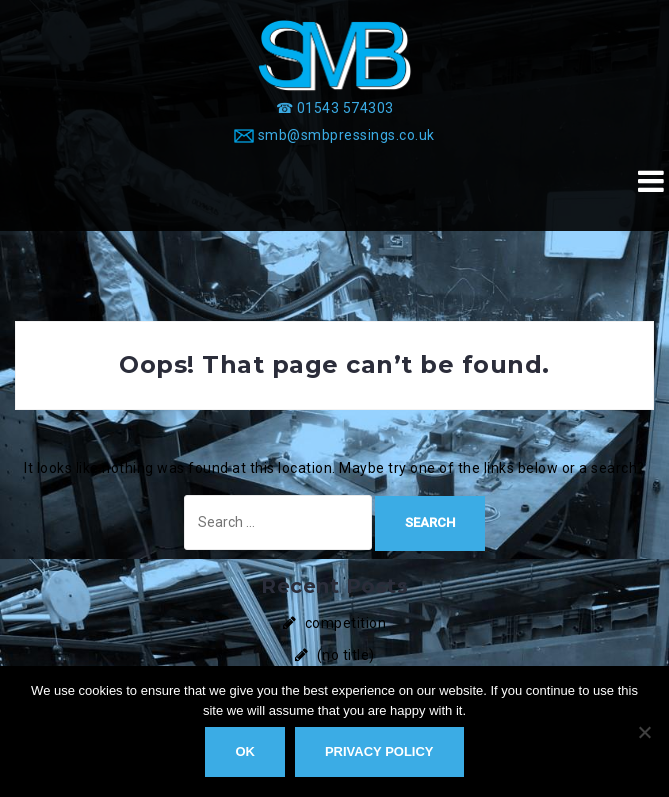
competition (346, 623)
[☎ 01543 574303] (335, 108)
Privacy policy (379, 751)
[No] (644, 732)
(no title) (346, 655)
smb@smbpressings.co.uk (346, 135)
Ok (245, 751)
